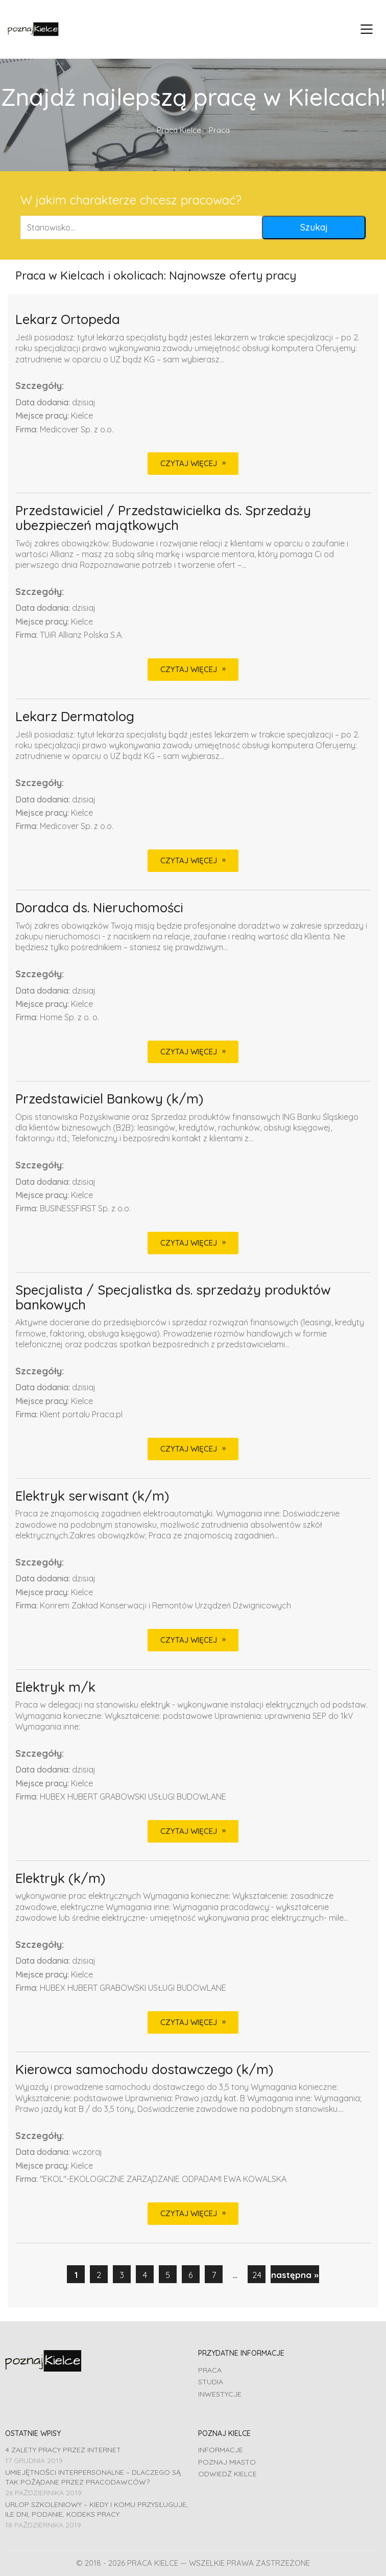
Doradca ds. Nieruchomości (99, 908)
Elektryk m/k (55, 1687)
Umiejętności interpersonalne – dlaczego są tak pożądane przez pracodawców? (93, 2477)
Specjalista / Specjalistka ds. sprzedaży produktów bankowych (173, 1297)
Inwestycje (220, 2394)
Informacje (220, 2449)
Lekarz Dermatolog (74, 716)
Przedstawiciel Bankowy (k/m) (109, 1099)
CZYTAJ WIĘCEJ (188, 463)
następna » (295, 2274)
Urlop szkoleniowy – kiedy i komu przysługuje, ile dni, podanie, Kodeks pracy (96, 2509)
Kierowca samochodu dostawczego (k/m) (144, 2069)
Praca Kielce (179, 130)
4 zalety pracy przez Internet (63, 2449)
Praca (210, 2370)
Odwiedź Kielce (227, 2473)
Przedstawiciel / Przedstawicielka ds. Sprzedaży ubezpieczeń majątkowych (163, 518)
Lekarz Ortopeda (67, 319)
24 (256, 2274)
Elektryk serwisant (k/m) (92, 1496)
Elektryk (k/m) (60, 1878)
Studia (210, 2381)
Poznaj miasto (227, 2462)
